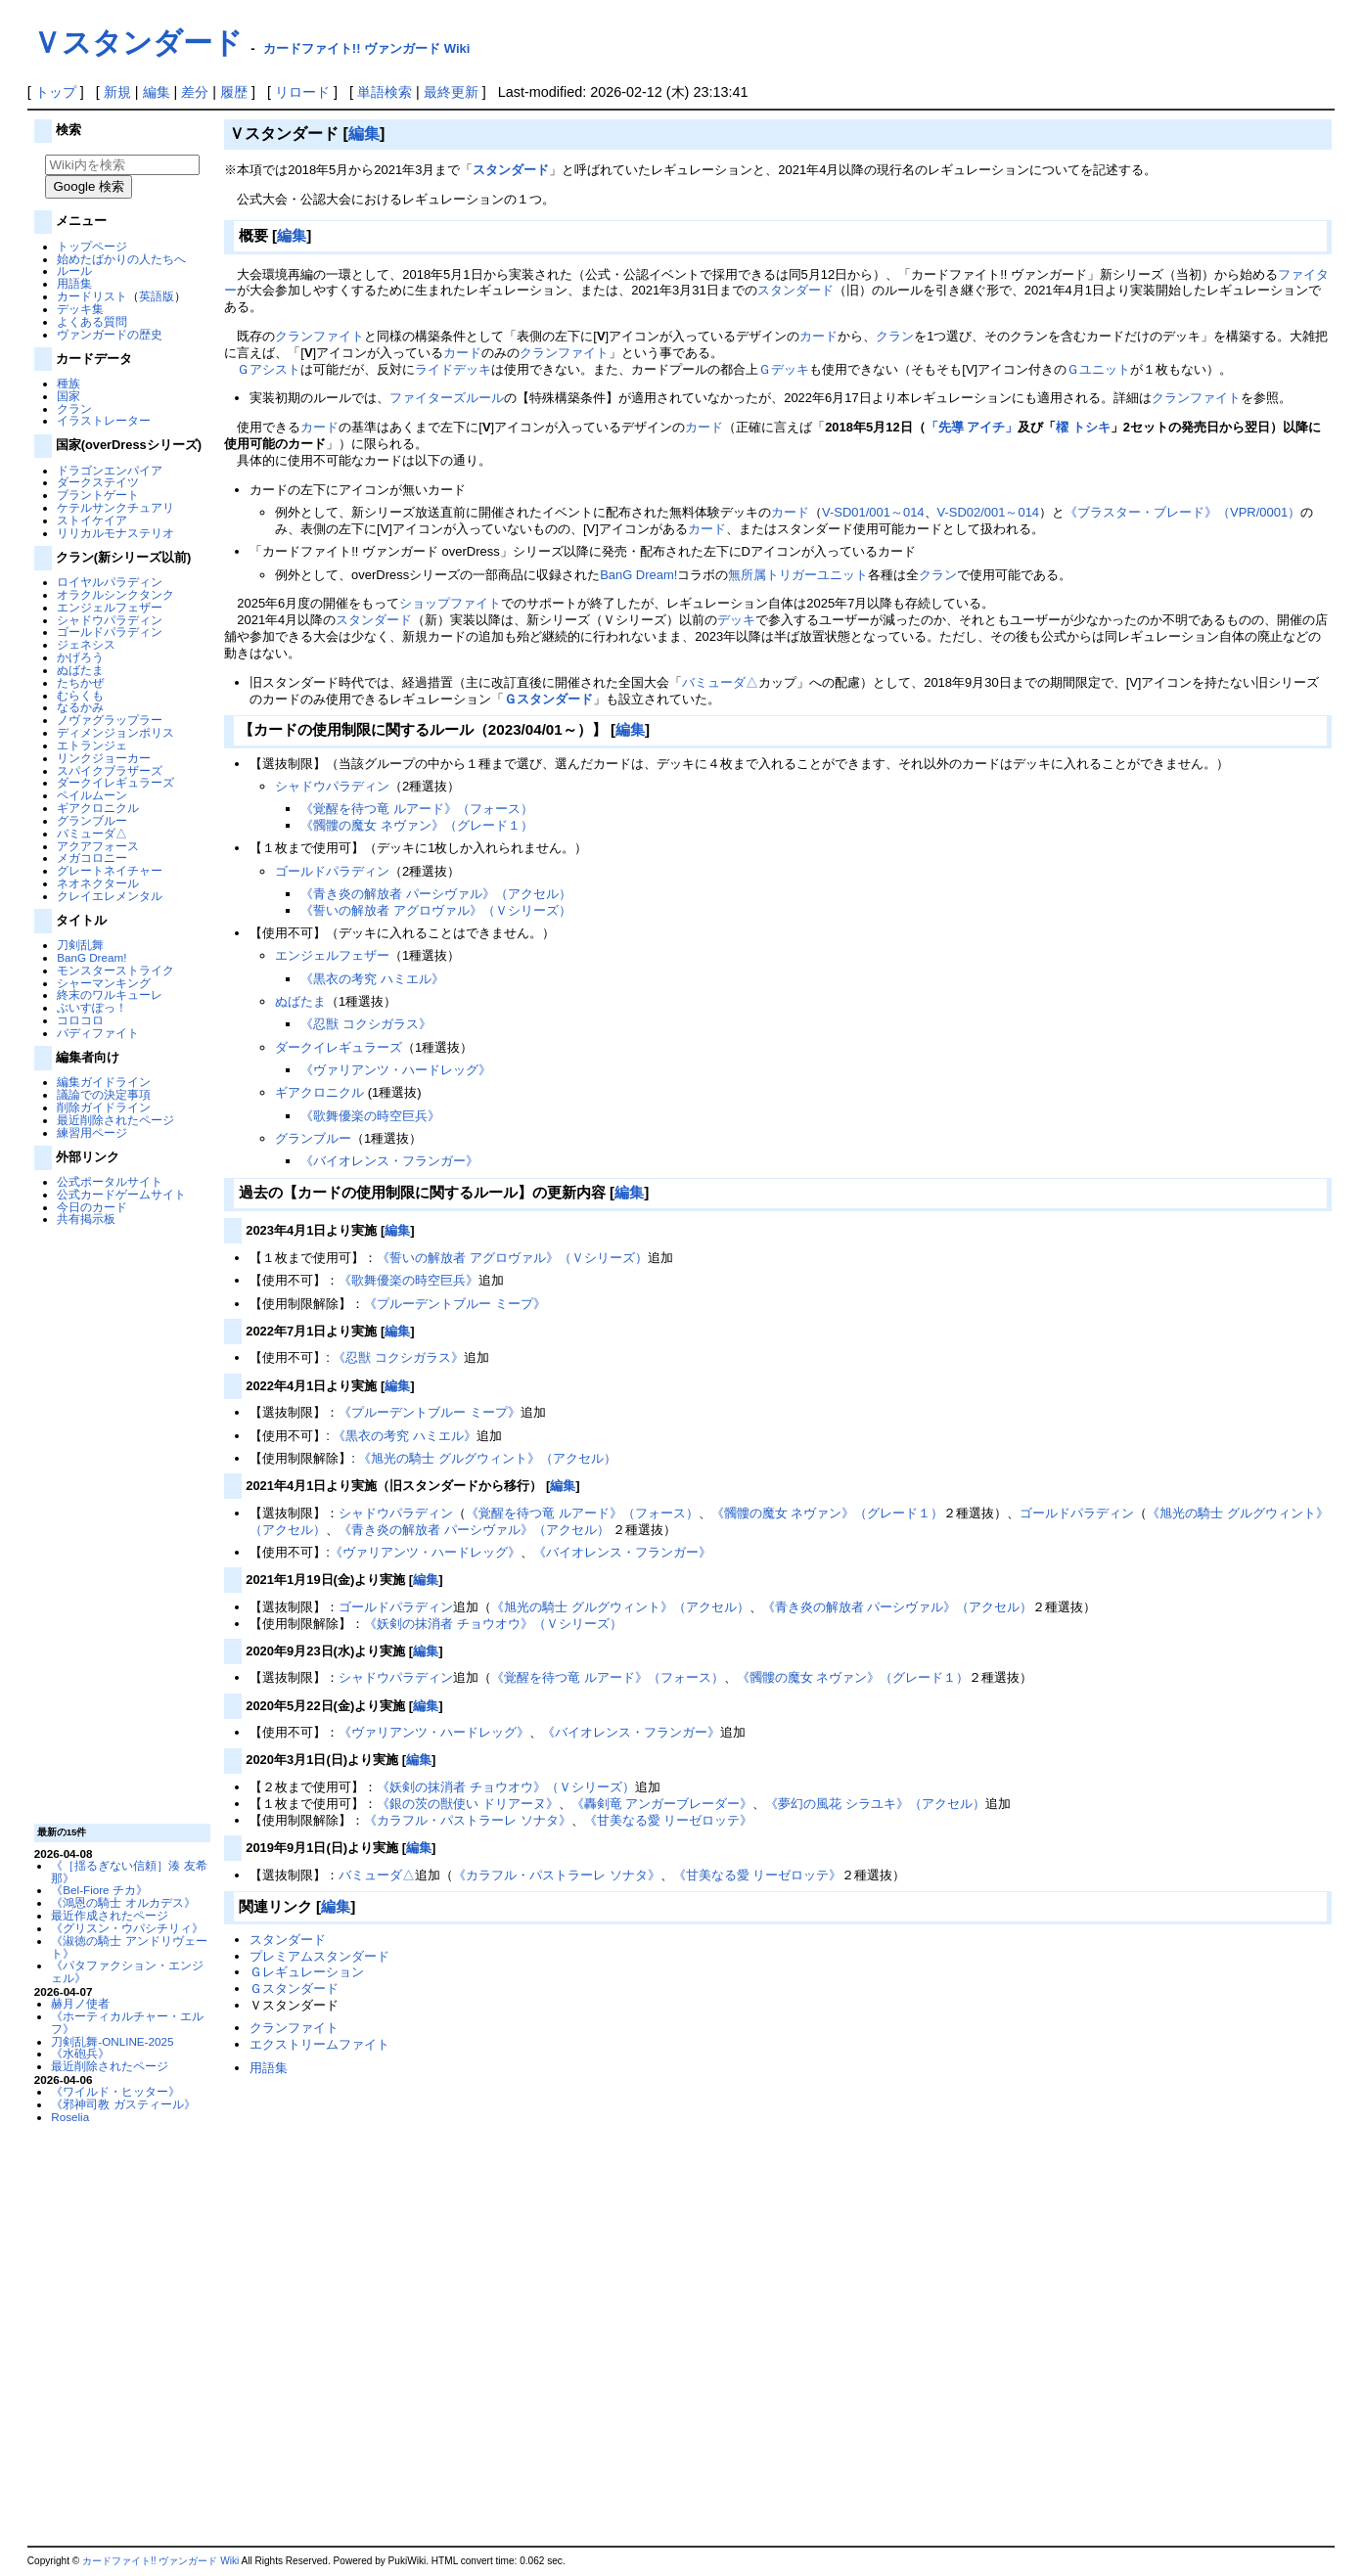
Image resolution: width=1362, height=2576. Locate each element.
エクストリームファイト (319, 2044)
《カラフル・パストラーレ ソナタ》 (467, 1820)
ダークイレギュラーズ (115, 782)
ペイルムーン (92, 795)
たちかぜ (80, 682)
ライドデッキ (453, 369)
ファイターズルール (446, 397)
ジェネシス (86, 644)
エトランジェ (92, 745)
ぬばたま (80, 669)
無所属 (747, 574)
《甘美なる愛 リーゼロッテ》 (668, 1820)
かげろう (80, 657)
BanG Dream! (91, 957)
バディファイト (98, 1032)
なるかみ (80, 706)
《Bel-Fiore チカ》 (99, 1889)
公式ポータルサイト (109, 1181)
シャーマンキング (104, 982)
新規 (117, 92)
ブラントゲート (98, 494)
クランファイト (319, 336)
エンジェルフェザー (109, 607)
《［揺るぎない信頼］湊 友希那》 (128, 1871)
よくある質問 (92, 321)
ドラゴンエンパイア (109, 470)
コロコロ (80, 1020)
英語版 (156, 296)
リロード (302, 92)
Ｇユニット (1098, 369)
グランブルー (92, 820)
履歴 (234, 92)
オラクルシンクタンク (115, 594)
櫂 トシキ (1083, 427)
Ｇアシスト (268, 369)
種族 (68, 383)
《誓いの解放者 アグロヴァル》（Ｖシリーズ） (435, 910)
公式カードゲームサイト (121, 1194)
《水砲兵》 (80, 2053)
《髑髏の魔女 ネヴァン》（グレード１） (416, 825)
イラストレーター (104, 420)
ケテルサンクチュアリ (115, 507)
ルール (74, 270)
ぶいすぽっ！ (92, 1007)
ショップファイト (450, 603)
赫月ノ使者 (80, 2003)
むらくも (80, 695)
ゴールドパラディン (109, 631)
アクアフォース (98, 845)
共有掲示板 (86, 1218)
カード (818, 336)
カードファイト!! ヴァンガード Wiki (367, 48)
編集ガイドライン (104, 1081)
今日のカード (92, 1206)
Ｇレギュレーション (307, 1972)
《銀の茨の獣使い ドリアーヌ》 (468, 1803)
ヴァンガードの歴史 (109, 334)
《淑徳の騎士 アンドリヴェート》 (128, 1947)
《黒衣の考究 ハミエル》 (372, 979)
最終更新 (451, 92)
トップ (55, 92)
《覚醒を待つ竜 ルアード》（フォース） (416, 808)
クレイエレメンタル (109, 895)
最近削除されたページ (115, 1119)
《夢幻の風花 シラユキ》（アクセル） (875, 1803)
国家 (68, 395)
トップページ (92, 246)
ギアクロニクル (98, 807)
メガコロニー (92, 857)
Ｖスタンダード (137, 42)
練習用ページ (92, 1132)
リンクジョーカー (104, 757)
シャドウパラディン (109, 619)
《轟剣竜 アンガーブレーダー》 (662, 1803)
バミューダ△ (92, 833)
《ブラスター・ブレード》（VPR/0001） (1182, 512)
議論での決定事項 (104, 1094)
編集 (156, 92)
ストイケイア (92, 520)
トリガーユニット (817, 574)
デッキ (736, 619)
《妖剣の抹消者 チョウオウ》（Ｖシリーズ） (493, 1623)
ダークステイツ (98, 481)
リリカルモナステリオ (115, 532)
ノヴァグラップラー (109, 719)
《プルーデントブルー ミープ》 (455, 1303)
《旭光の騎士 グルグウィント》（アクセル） (487, 1458)
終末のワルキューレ (109, 994)
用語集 (74, 283)
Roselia (70, 2116)
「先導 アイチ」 (972, 427)
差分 (194, 92)
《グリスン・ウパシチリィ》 (127, 1927)
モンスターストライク (115, 970)
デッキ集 (80, 308)
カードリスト (92, 296)
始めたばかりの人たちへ (121, 258)
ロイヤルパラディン (109, 581)
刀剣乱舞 (80, 944)
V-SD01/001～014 (873, 512)
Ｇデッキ (783, 369)
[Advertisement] (119, 1523)
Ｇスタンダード (548, 699)
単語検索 (384, 92)
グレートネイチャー (109, 870)
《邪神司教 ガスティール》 (123, 2104)
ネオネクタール (98, 883)
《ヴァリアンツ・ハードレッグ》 (395, 1069)
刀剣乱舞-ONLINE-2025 (112, 2041)
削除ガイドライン (104, 1107)
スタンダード (511, 169)
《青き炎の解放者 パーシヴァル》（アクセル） (435, 893)
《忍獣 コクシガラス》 (365, 1024)
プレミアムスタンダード (319, 1956)
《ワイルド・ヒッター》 (115, 2091)
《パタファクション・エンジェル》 (127, 1971)
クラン (74, 408)
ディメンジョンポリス (115, 732)
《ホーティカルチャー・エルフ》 (127, 2022)
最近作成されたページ (109, 1915)
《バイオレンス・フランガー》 (389, 1160)
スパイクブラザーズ (109, 770)
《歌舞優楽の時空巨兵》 (370, 1115)
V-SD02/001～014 (988, 512)
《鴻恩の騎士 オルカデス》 (123, 1902)
